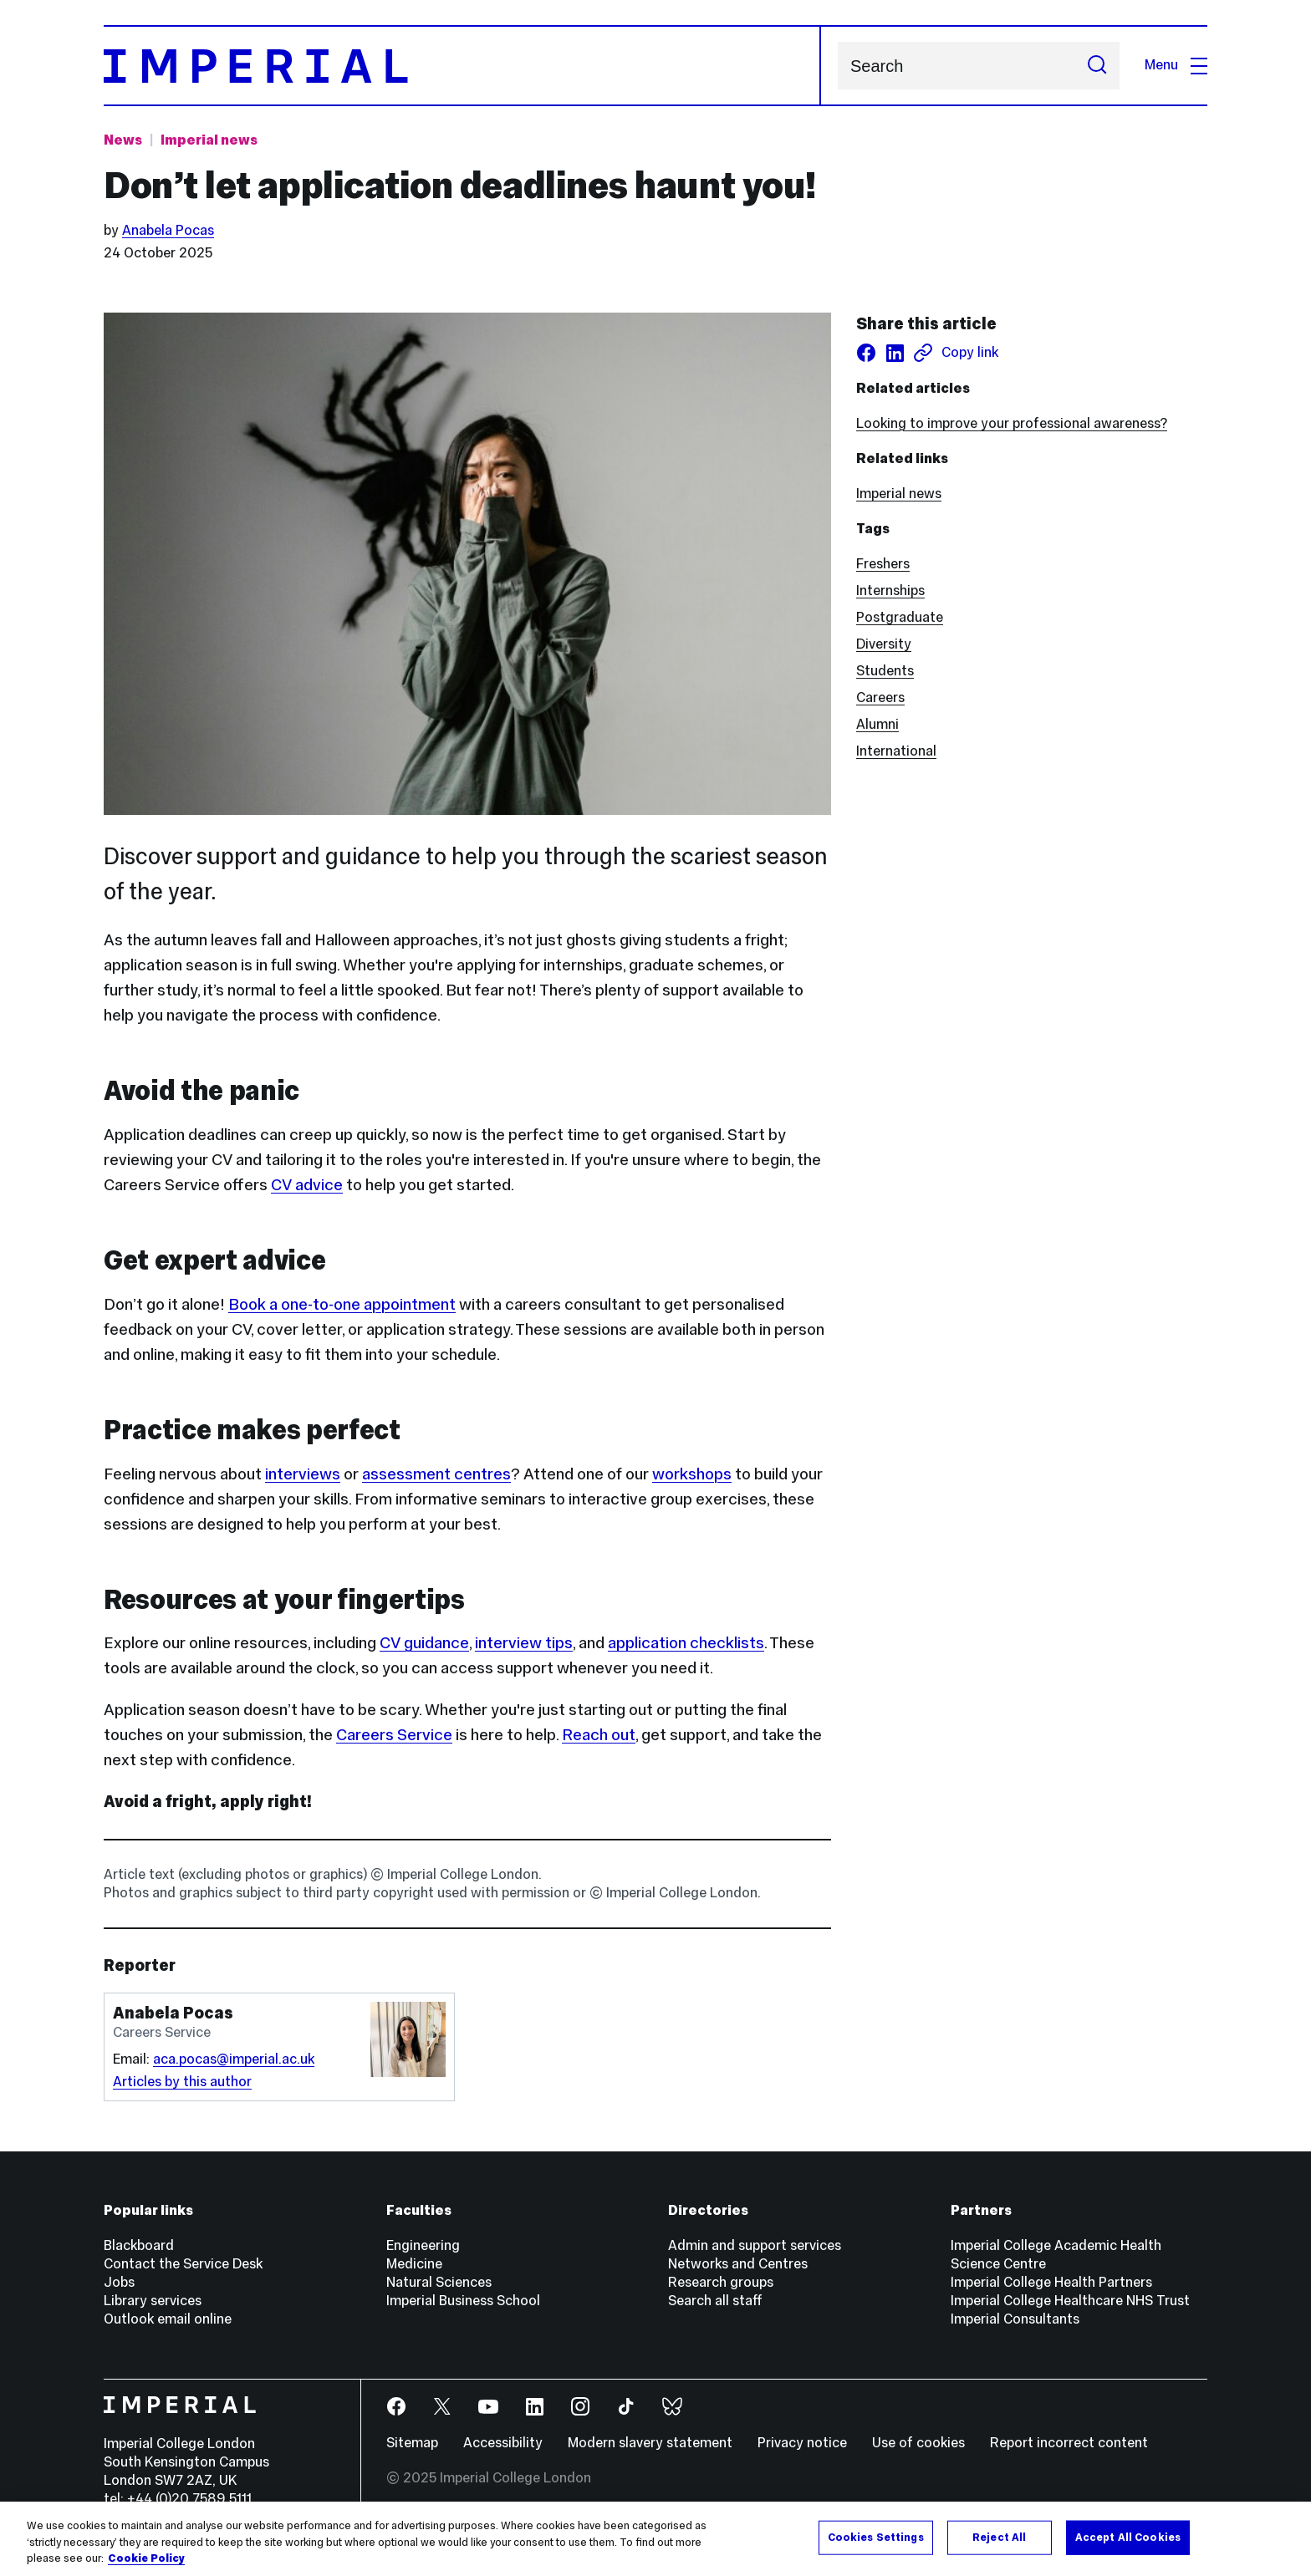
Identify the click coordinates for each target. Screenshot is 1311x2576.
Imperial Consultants (1015, 2319)
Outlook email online (168, 2319)
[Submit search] (1097, 65)
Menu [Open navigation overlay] (1176, 65)
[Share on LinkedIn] (895, 353)
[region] (655, 2539)
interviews (302, 1474)
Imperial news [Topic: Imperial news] (209, 140)
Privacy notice (802, 2442)
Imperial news (898, 493)
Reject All (999, 2536)
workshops (692, 1474)
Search (837, 65)
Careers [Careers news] (880, 697)
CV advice (307, 1184)
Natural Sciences (439, 2282)
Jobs (119, 2282)
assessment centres (436, 1474)
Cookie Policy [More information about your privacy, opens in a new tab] (146, 2558)
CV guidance (424, 1642)
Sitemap (412, 2442)
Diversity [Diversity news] (883, 644)
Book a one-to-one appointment (342, 1304)
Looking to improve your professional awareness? (1011, 423)
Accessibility (503, 2442)
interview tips (524, 1642)
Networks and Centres (738, 2264)
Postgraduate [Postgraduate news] (899, 617)
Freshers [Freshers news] (883, 564)
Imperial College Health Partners (1051, 2282)
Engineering (423, 2245)
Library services (152, 2300)
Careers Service (394, 1734)
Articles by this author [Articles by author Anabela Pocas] (182, 2081)
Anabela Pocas (168, 230)
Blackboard (139, 2245)
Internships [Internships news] (890, 590)
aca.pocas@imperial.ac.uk (233, 2059)
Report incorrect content (1069, 2442)
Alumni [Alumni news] (877, 724)
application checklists (686, 1642)
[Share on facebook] (866, 353)
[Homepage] (462, 65)
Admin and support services (754, 2245)
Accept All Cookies (1128, 2536)
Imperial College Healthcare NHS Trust (1070, 2300)
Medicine (414, 2264)
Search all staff (715, 2300)
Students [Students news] (885, 671)
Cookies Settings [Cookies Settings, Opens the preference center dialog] (876, 2536)
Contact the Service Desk (183, 2264)
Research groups (720, 2282)
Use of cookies (918, 2442)
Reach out (598, 1734)
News (123, 140)
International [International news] (896, 751)
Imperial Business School (463, 2300)
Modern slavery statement (650, 2442)
